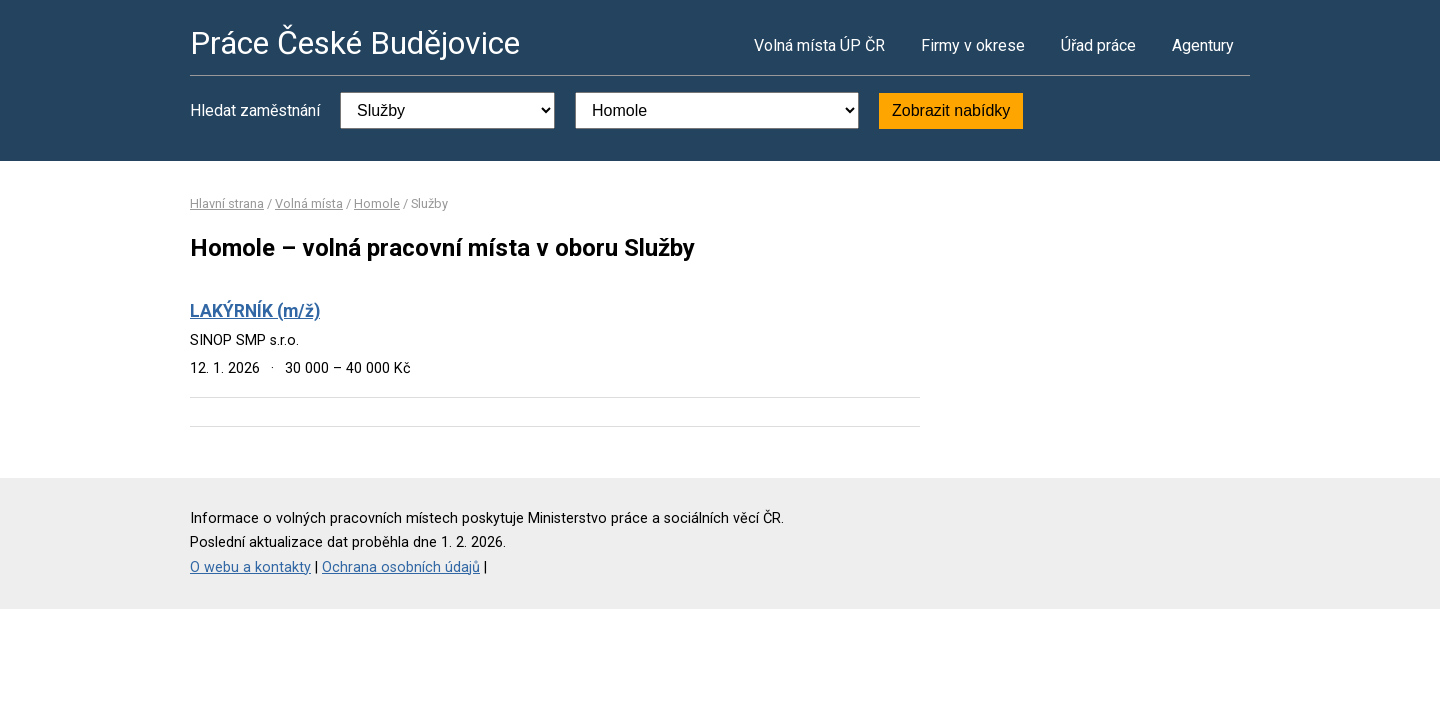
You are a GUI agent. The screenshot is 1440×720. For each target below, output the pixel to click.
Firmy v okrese (973, 45)
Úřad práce (1098, 45)
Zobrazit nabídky (951, 110)
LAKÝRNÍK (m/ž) (255, 311)
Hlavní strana (227, 203)
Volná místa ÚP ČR (819, 45)
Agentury (1203, 45)
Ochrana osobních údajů (401, 567)
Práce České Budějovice (355, 43)
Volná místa (309, 203)
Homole (377, 203)
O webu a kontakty (250, 567)
